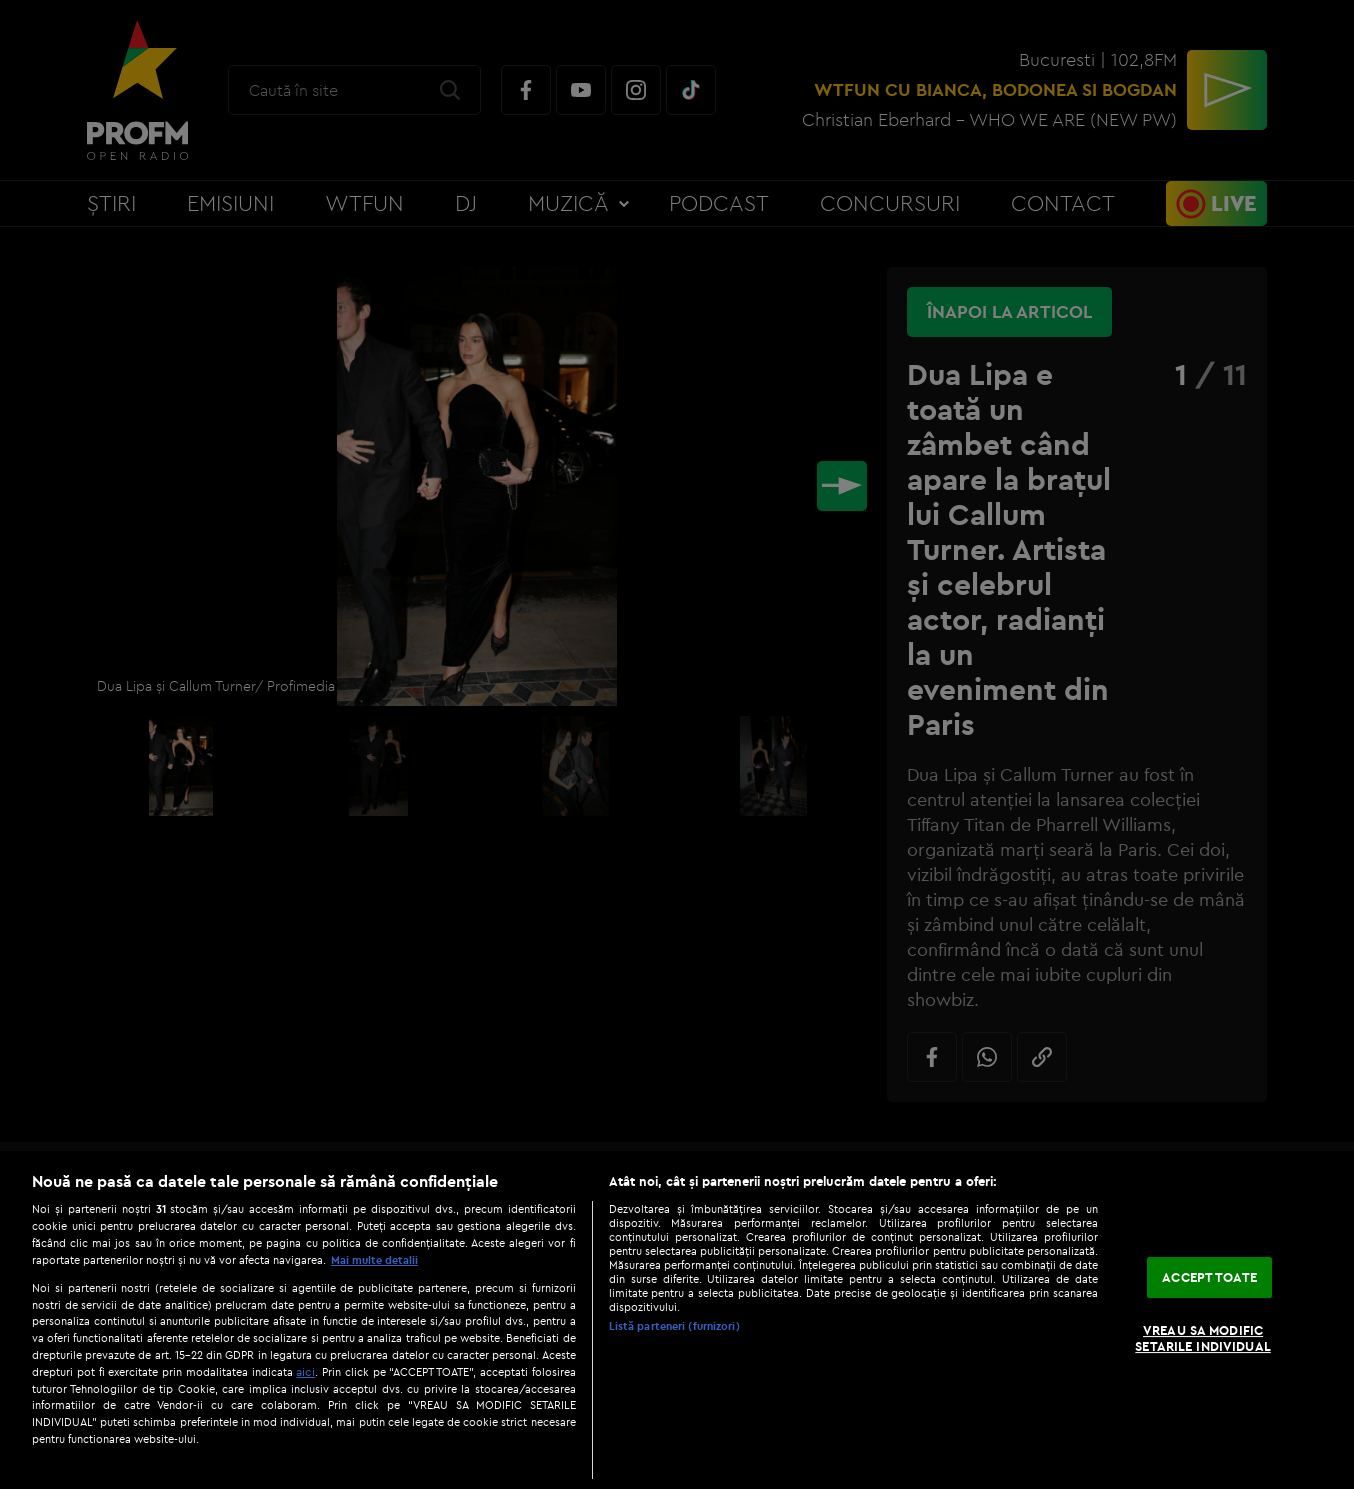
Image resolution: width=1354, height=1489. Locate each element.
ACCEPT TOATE (1209, 1277)
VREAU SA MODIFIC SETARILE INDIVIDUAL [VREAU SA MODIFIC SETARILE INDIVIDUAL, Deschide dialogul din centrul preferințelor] (1202, 1339)
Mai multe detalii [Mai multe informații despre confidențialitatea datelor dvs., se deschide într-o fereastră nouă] (374, 1260)
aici (305, 1371)
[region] (677, 1320)
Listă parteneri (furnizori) (674, 1326)
